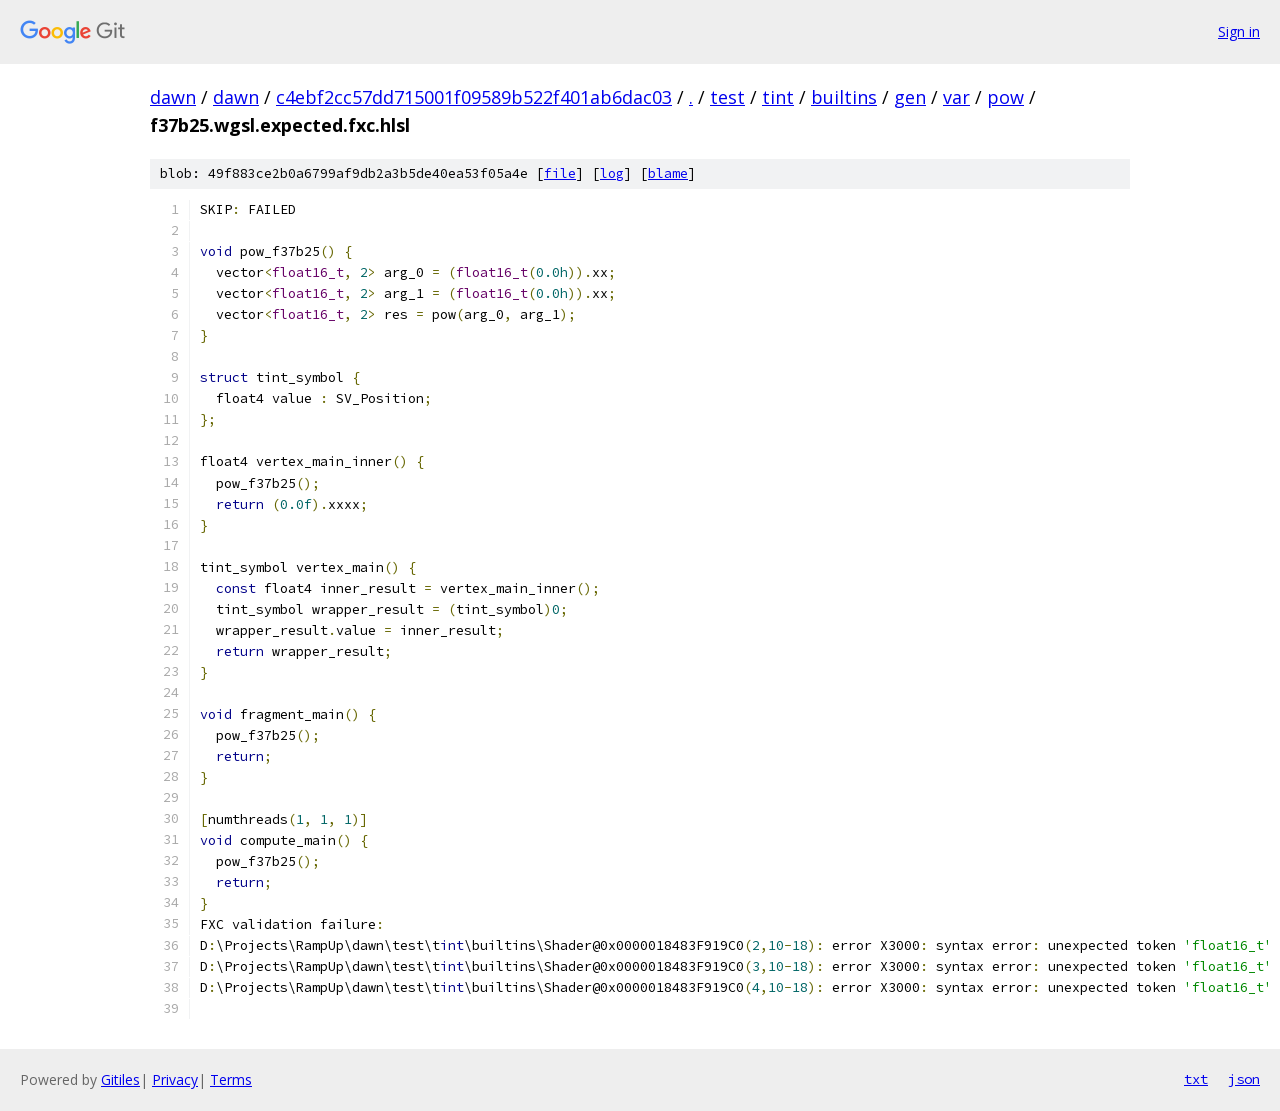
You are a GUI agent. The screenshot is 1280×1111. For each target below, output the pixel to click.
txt (1196, 1079)
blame (668, 173)
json (1244, 1079)
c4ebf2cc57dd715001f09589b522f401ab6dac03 (474, 97)
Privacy (175, 1079)
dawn (173, 97)
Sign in (1239, 31)
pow (1005, 97)
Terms (231, 1079)
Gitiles (120, 1079)
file (560, 173)
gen (910, 97)
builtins (844, 97)
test (727, 97)
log (612, 173)
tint (778, 97)
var (956, 97)
